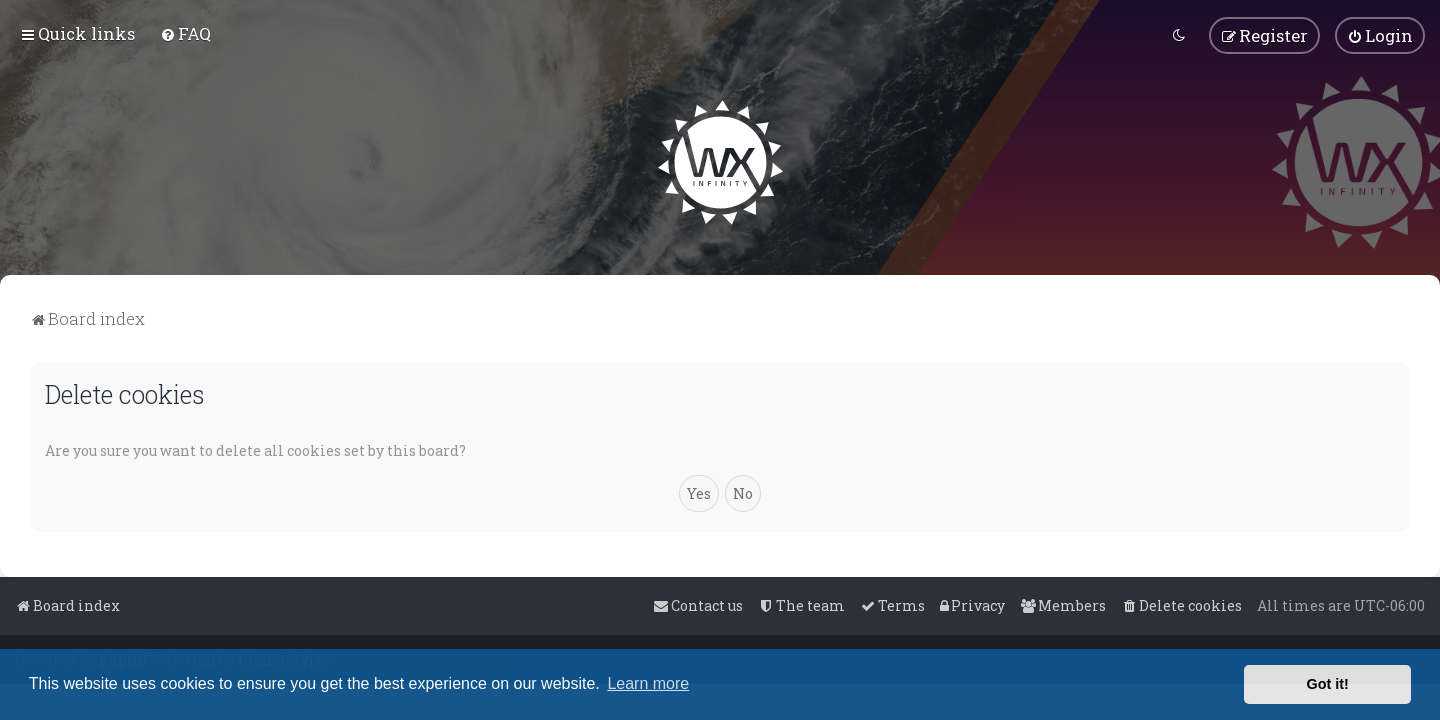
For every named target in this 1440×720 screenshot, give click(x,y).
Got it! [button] (1328, 684)
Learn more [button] (648, 683)
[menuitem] (185, 33)
